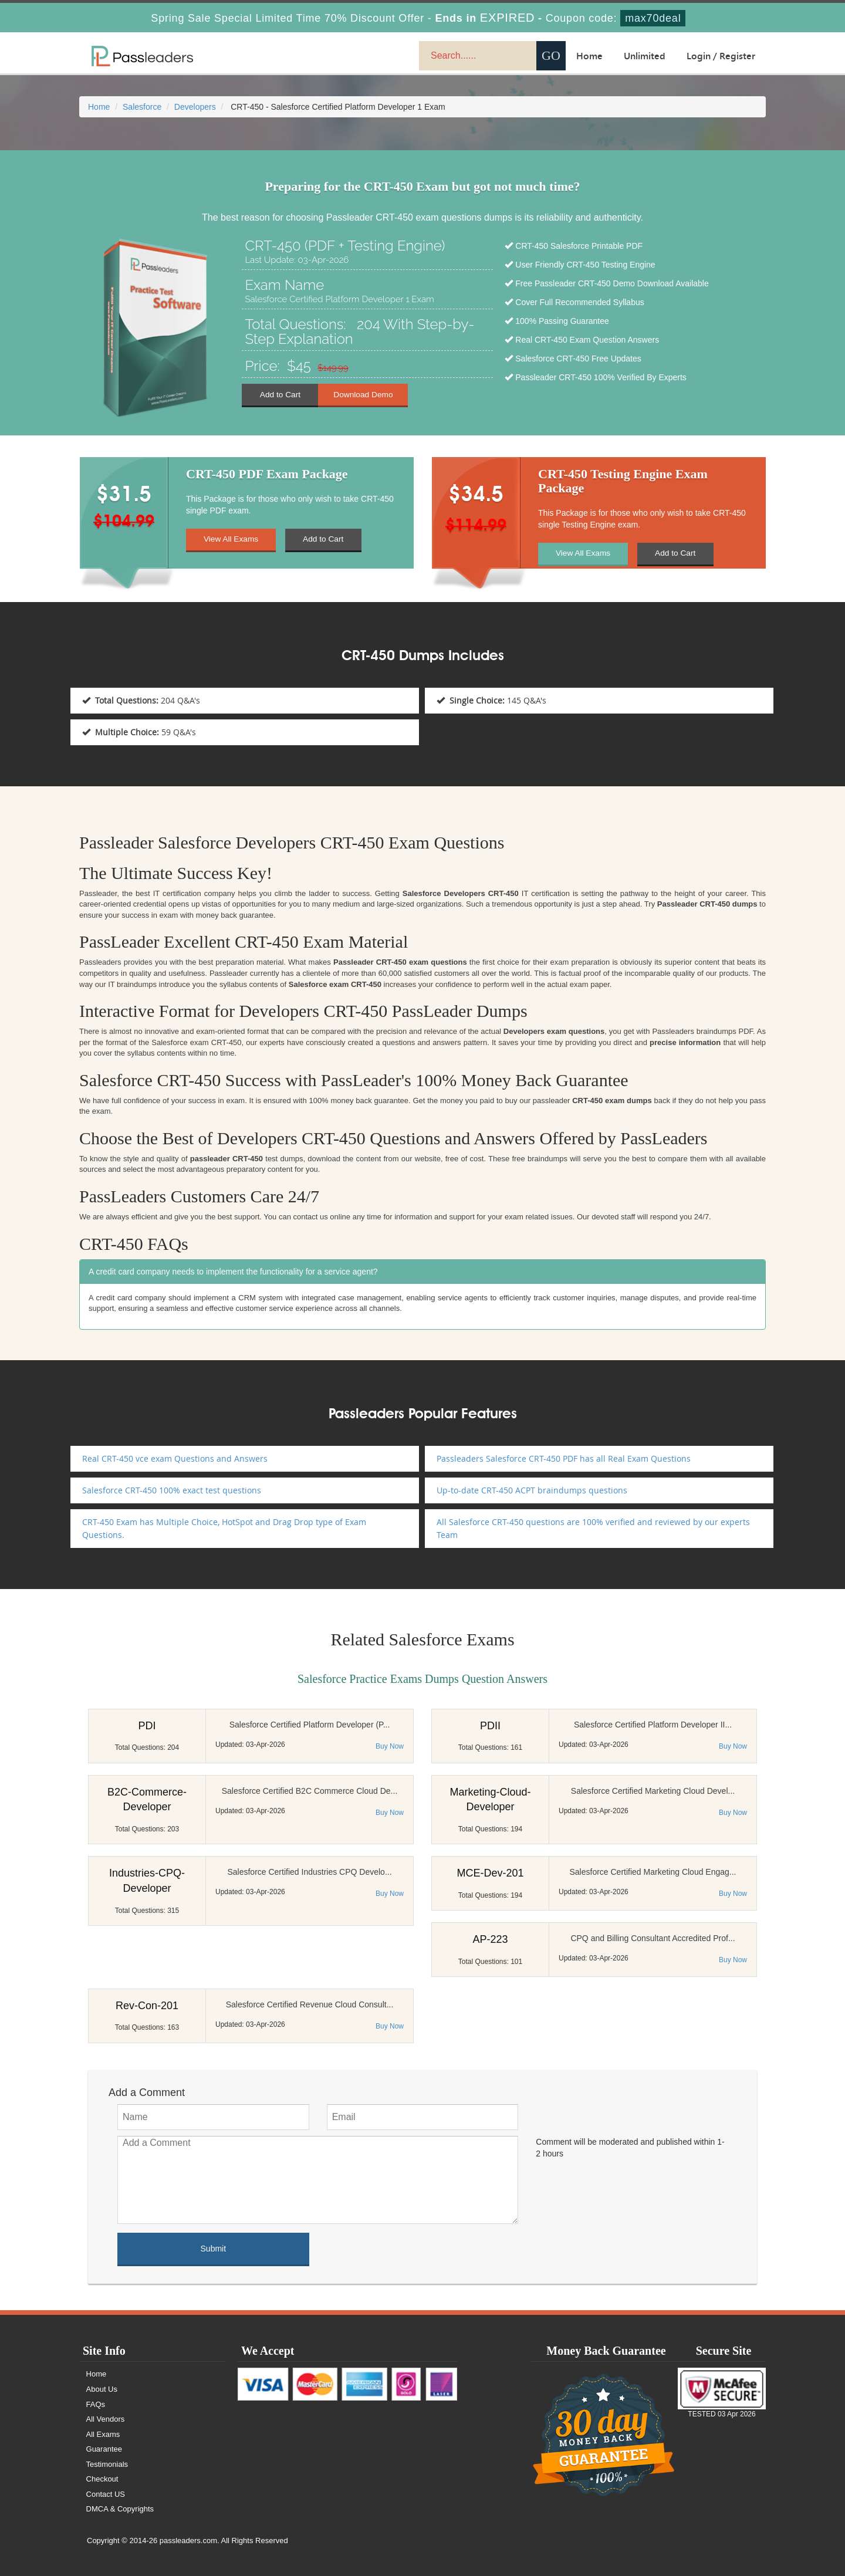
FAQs (96, 2404)
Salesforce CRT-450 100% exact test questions (171, 1490)
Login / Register (721, 55)
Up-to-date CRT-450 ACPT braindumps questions (532, 1490)
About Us (102, 2389)
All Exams (104, 2434)
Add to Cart (280, 394)
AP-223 (490, 1939)
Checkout (103, 2478)
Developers (195, 106)
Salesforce (142, 106)
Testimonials (108, 2464)
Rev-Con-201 (147, 2006)
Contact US (106, 2494)
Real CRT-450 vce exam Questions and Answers (175, 1458)
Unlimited (644, 55)
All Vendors (106, 2419)
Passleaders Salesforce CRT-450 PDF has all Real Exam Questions (564, 1458)
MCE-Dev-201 (490, 1873)
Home (589, 55)
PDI (147, 1726)
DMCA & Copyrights (121, 2508)
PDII (490, 1726)
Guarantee (105, 2449)
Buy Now (390, 1746)
